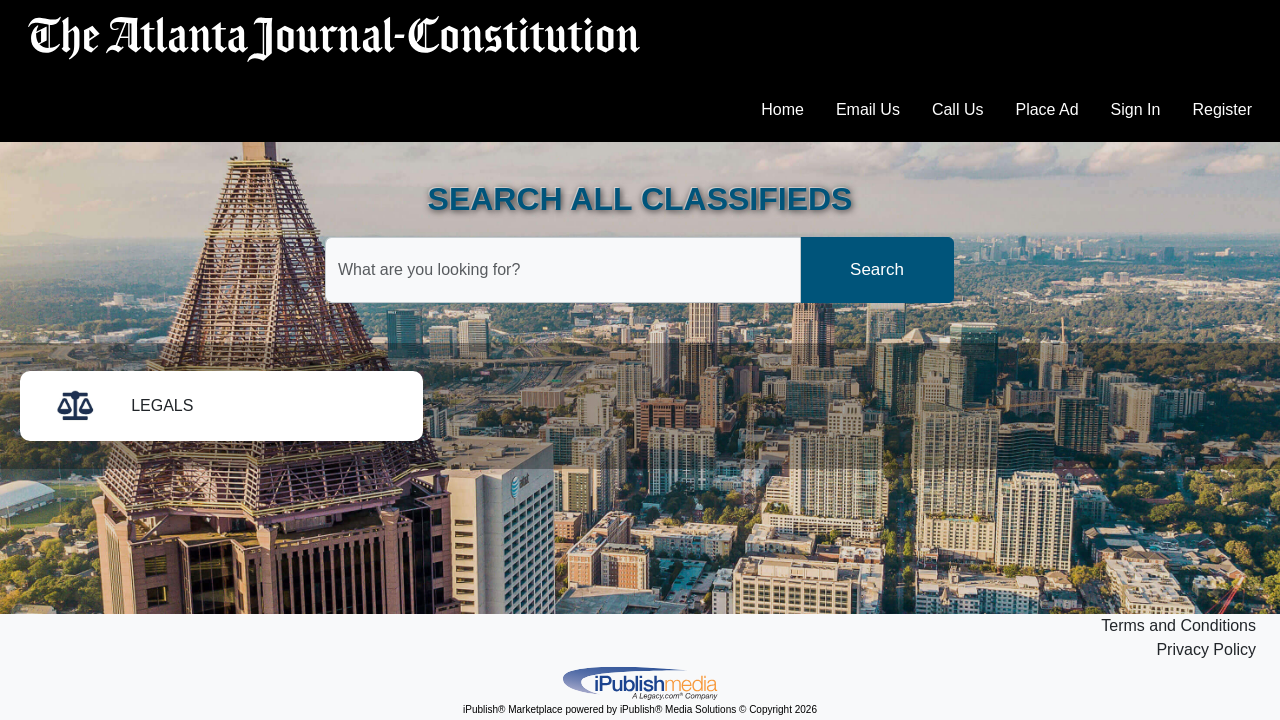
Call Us (958, 109)
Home (782, 109)
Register (1222, 109)
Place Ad (1046, 109)
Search (877, 269)
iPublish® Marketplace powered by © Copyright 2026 (640, 682)
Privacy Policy (1206, 649)
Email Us (868, 109)
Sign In (1136, 109)
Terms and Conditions (1178, 625)
